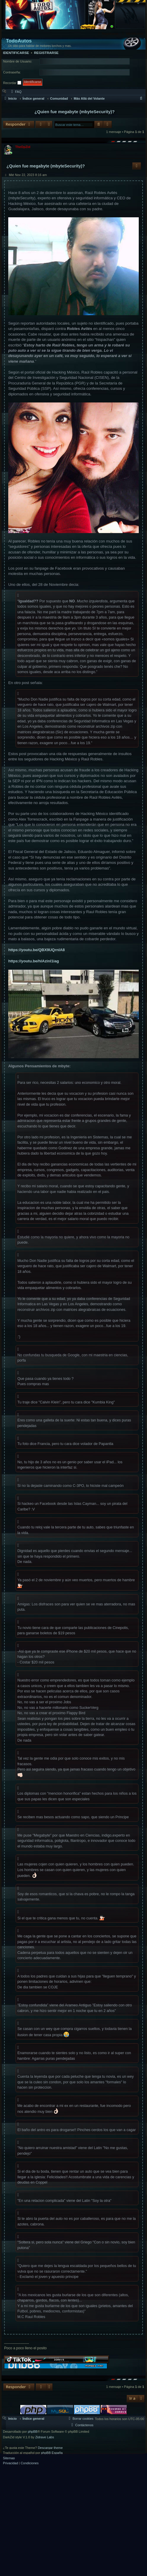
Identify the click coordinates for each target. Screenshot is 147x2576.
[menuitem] (133, 33)
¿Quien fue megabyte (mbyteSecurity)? (74, 111)
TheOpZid (22, 147)
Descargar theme (50, 2448)
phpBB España (51, 2453)
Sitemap (9, 2458)
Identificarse (16, 53)
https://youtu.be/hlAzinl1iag (33, 961)
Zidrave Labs (44, 2437)
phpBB (32, 2431)
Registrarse (46, 53)
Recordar (12, 83)
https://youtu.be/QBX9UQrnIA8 (36, 950)
